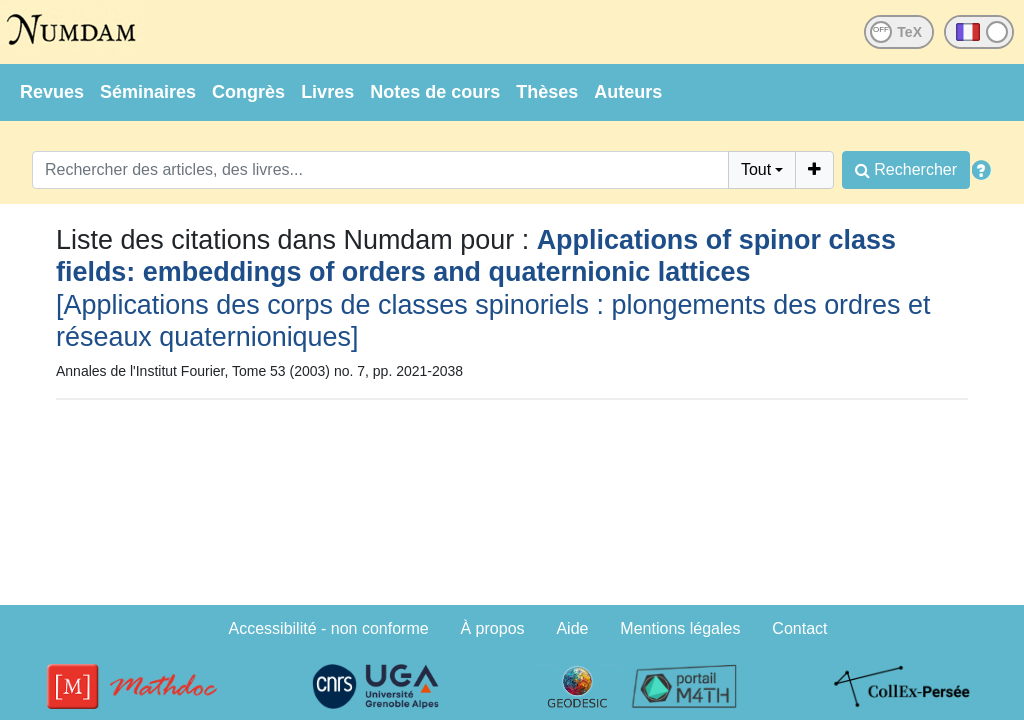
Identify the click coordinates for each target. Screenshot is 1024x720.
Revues (52, 92)
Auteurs (628, 92)
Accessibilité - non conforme (329, 628)
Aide (572, 628)
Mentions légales (680, 628)
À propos (493, 628)
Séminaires (148, 92)
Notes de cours (435, 92)
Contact (799, 628)
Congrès (248, 92)
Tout (756, 169)
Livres (327, 92)
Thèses (547, 92)
